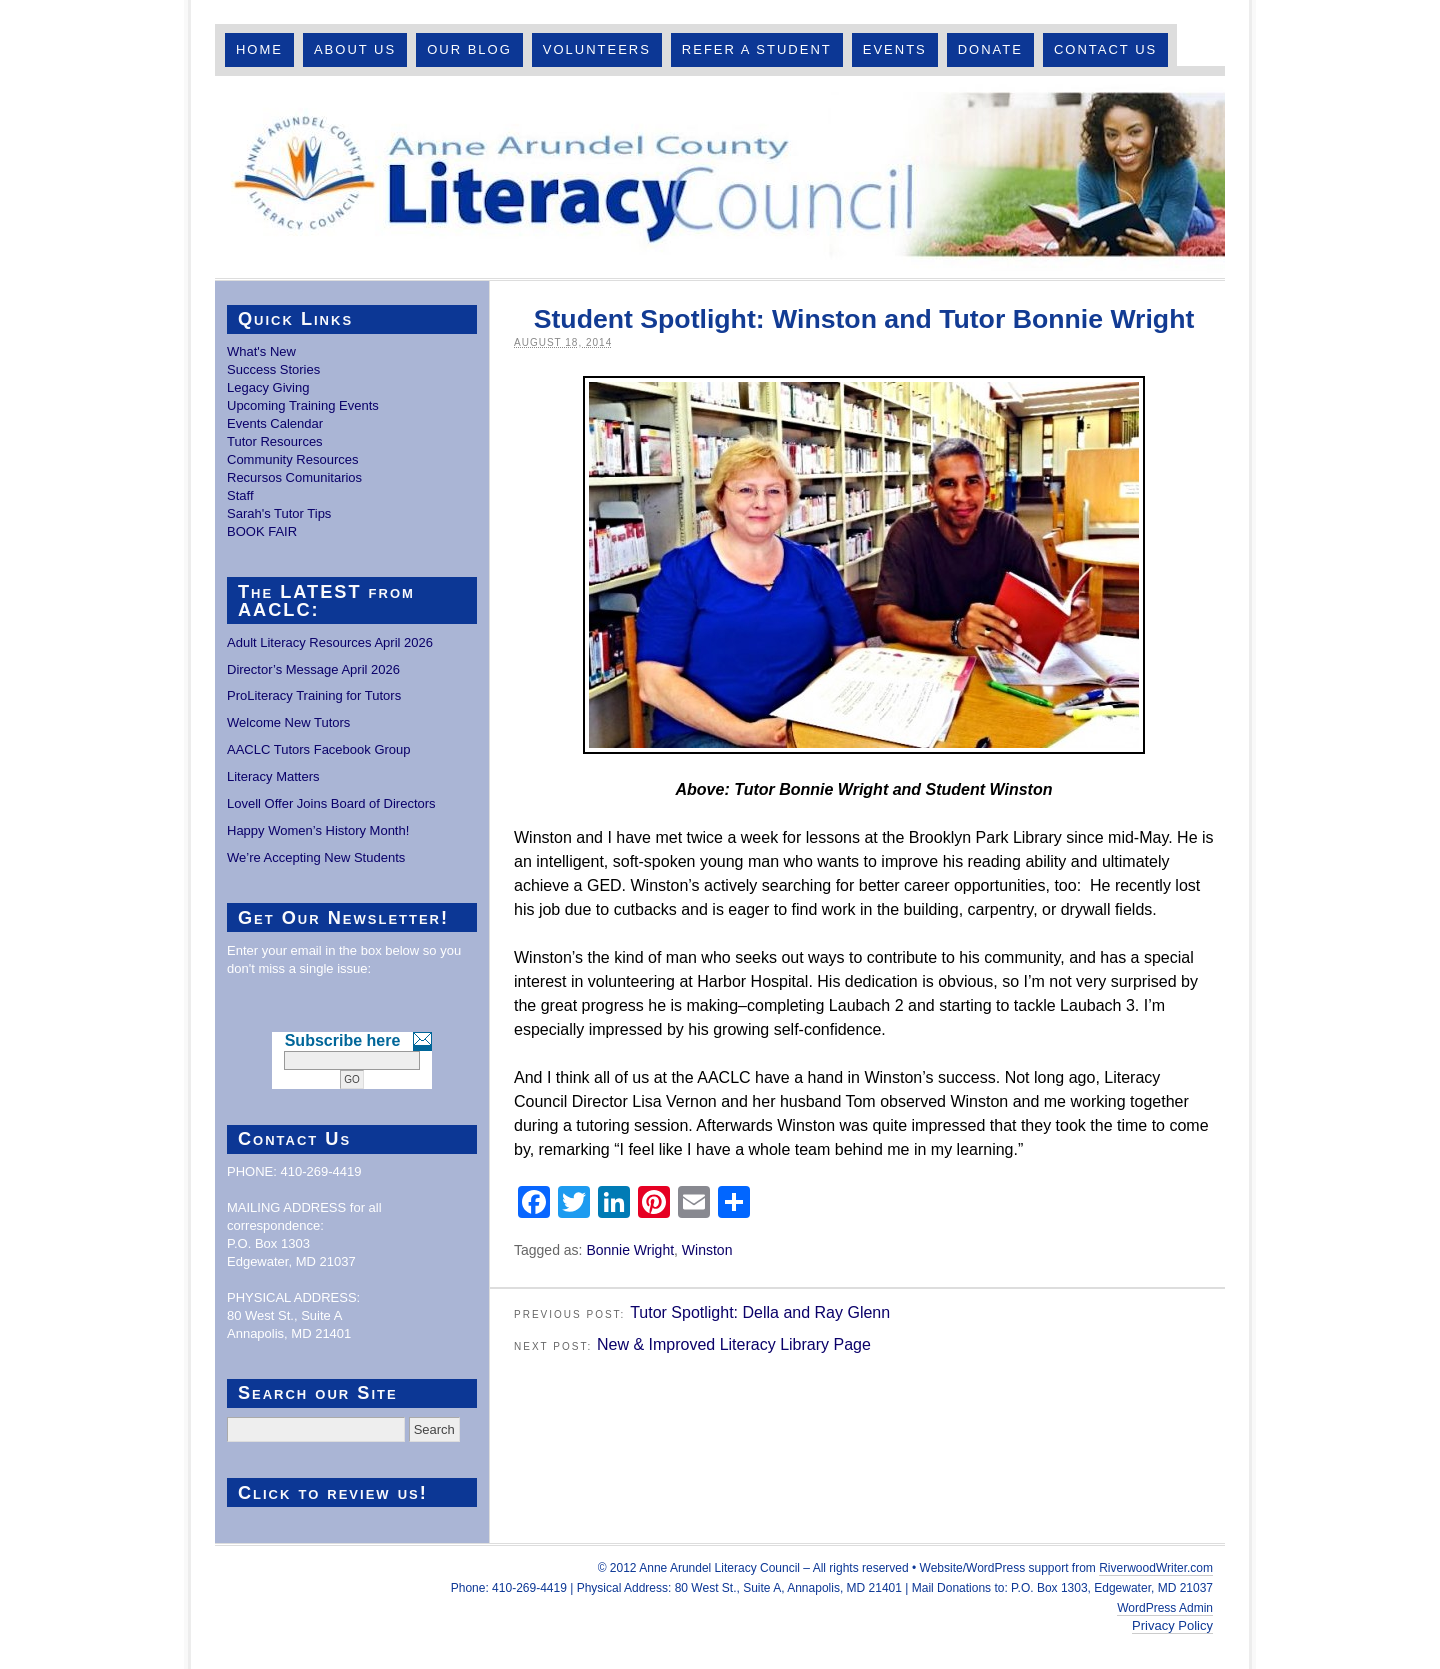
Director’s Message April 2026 (313, 669)
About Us (355, 49)
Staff (240, 495)
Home (259, 49)
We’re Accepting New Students (316, 857)
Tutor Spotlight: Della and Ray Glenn (760, 1312)
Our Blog (469, 49)
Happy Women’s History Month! (318, 830)
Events (895, 49)
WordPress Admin (1165, 1608)
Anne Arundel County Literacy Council (720, 177)
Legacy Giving (268, 387)
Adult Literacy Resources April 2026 (330, 642)
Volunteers (597, 49)
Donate (990, 49)
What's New (261, 351)
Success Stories (273, 369)
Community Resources (293, 459)
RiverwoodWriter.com (1156, 1568)
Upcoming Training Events (303, 405)
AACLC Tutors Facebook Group (319, 749)
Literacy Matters (273, 776)
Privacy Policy (1172, 1625)
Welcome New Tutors (288, 722)
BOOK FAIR (262, 531)
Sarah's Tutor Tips (279, 513)
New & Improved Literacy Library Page (734, 1344)
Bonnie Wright (630, 1250)
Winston (707, 1250)
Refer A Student (757, 49)
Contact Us (1105, 49)
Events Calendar (275, 423)
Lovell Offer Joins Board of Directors (331, 803)
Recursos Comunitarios (294, 477)
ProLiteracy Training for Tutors (314, 695)
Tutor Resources (275, 441)
